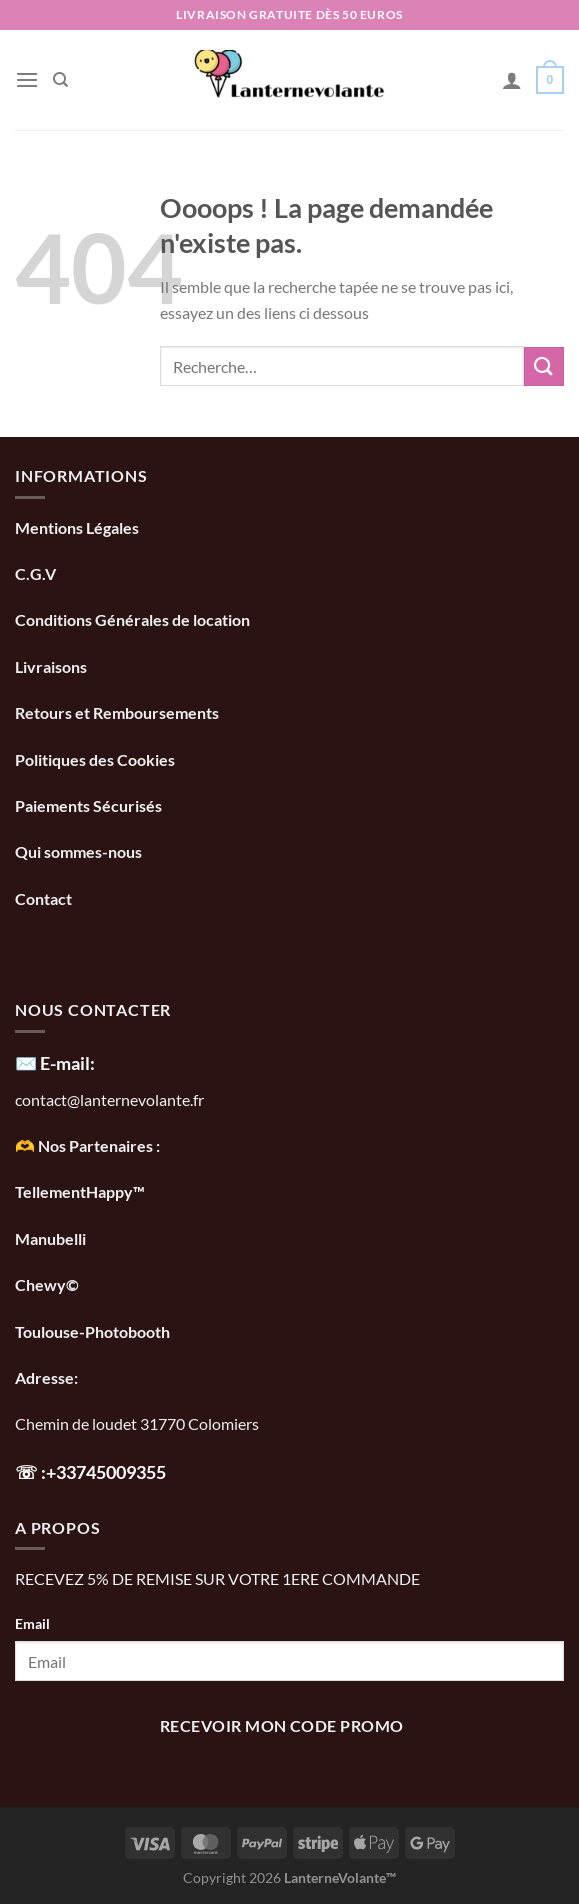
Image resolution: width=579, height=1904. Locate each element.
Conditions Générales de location (132, 619)
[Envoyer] (544, 366)
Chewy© (47, 1284)
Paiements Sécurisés (88, 805)
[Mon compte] (512, 80)
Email (32, 1623)
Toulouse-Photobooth (92, 1331)
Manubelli (50, 1238)
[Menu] (27, 79)
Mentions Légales (77, 527)
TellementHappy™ (80, 1191)
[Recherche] (60, 80)
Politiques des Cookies (95, 759)
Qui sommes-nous (80, 851)
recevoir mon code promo (282, 1726)
